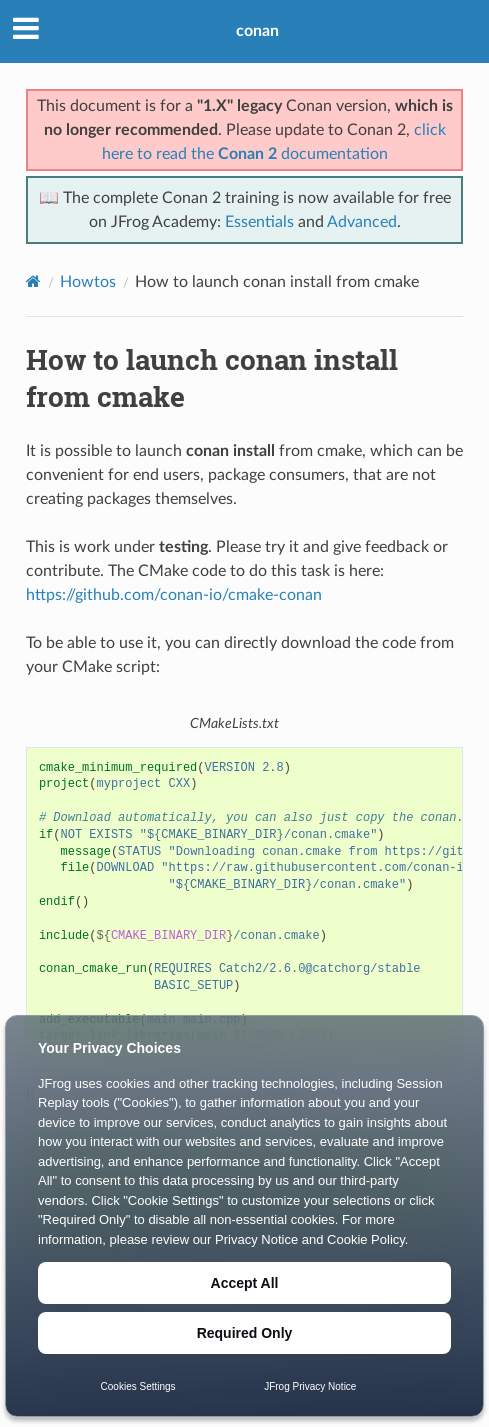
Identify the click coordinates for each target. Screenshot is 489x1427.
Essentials (259, 222)
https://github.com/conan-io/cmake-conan (174, 595)
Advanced (362, 222)
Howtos (88, 282)
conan (257, 31)
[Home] (33, 281)
